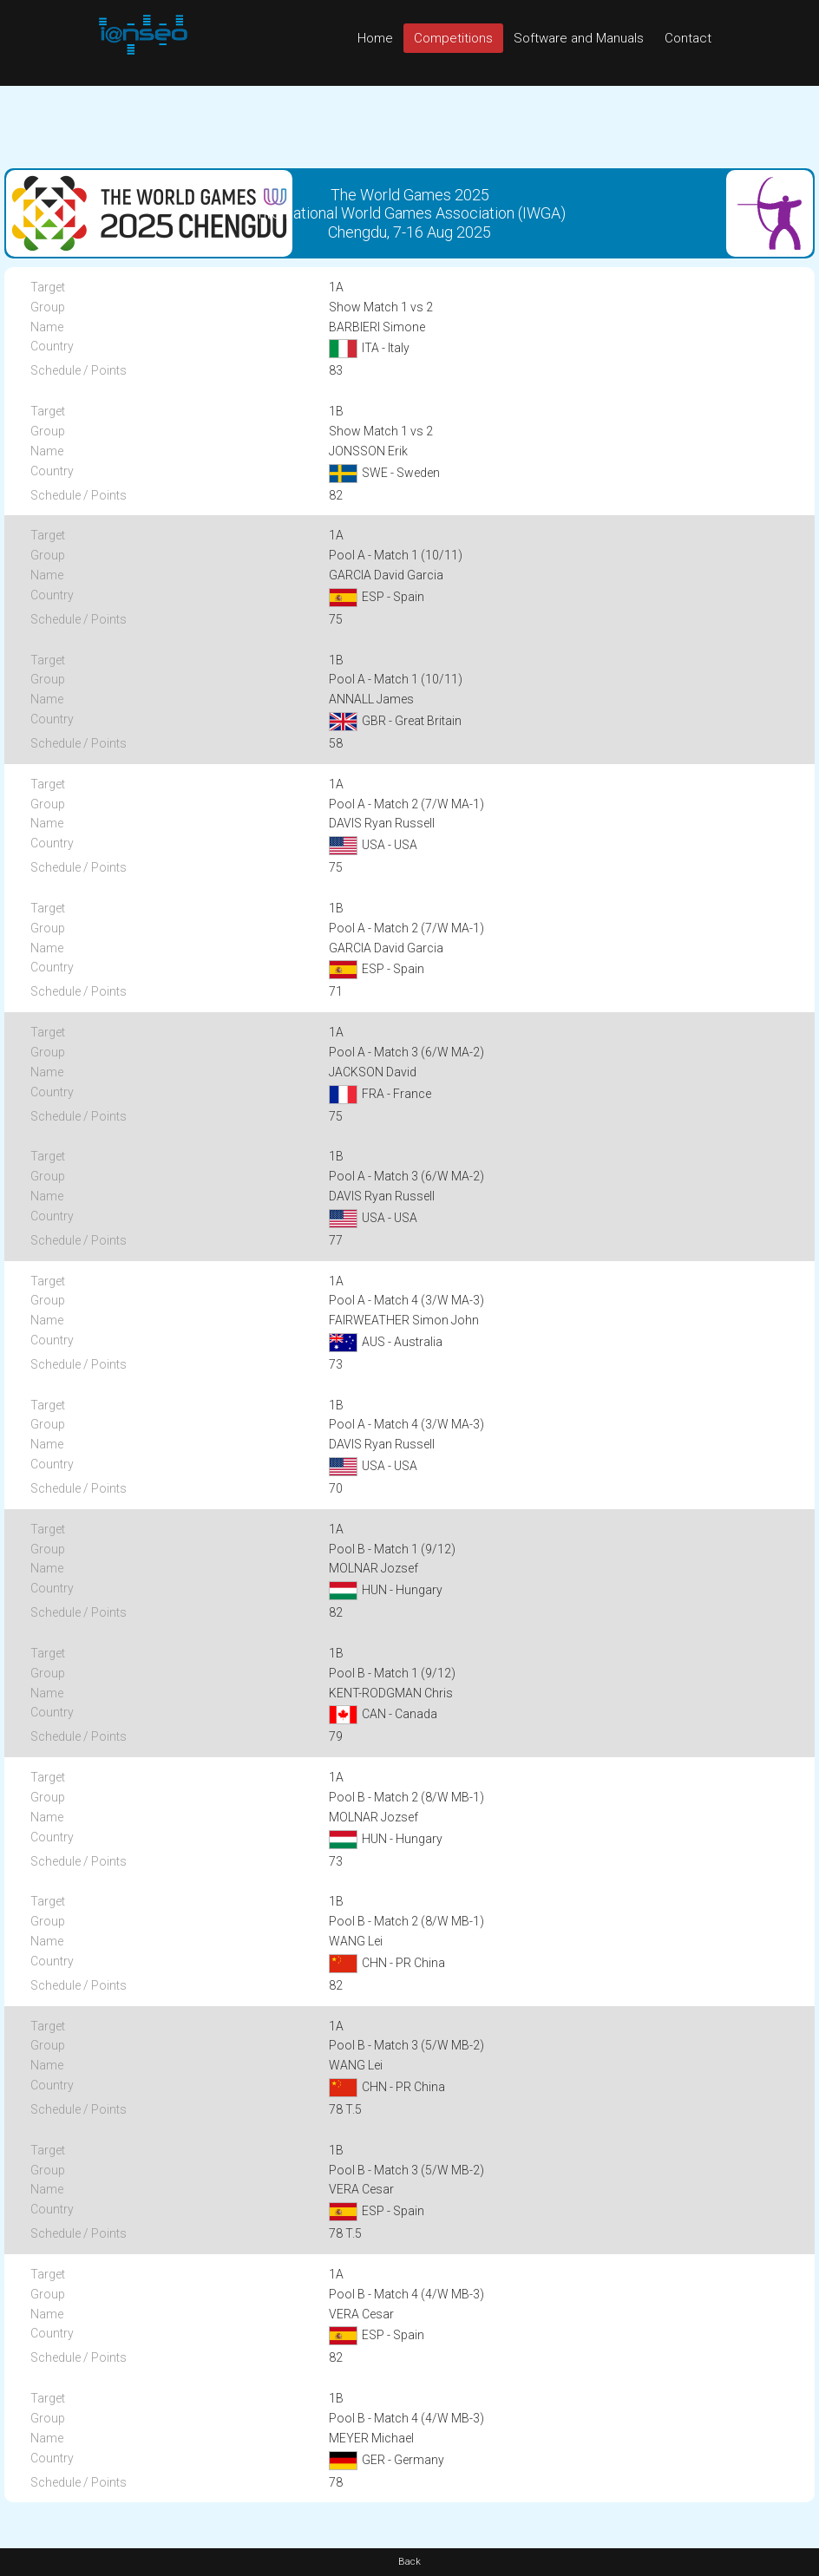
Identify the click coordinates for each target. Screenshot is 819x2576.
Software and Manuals (579, 38)
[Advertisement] (409, 125)
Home (375, 38)
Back (409, 2561)
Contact (688, 38)
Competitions (453, 38)
